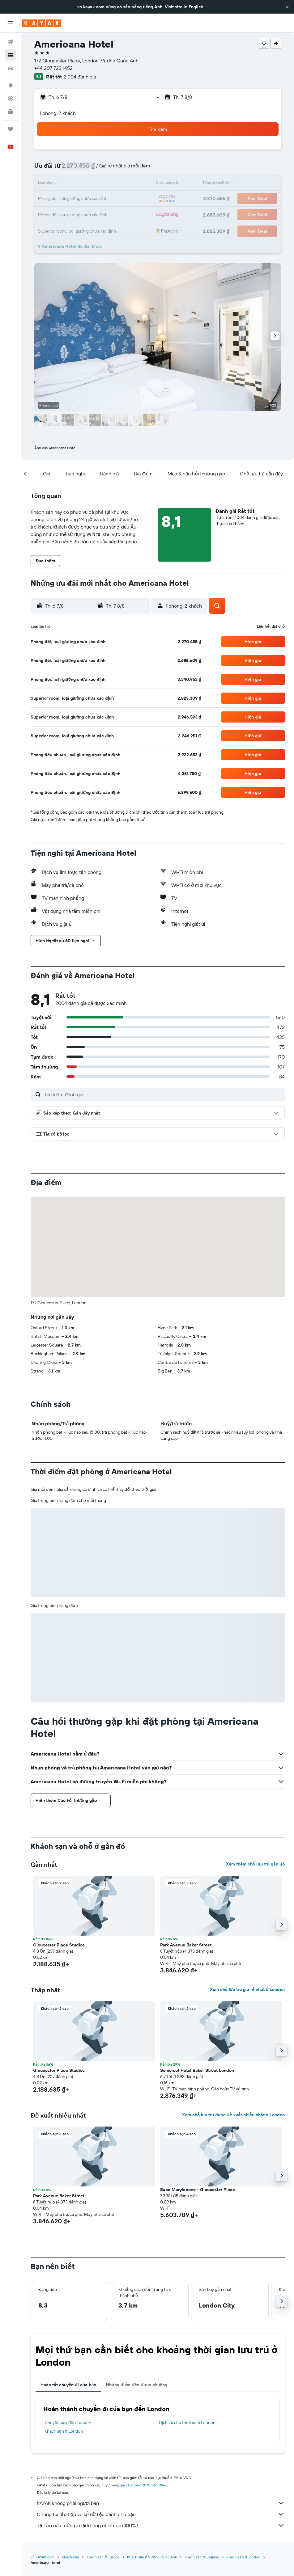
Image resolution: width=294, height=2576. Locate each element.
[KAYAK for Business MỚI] (10, 111)
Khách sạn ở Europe (103, 2557)
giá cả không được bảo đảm (143, 2485)
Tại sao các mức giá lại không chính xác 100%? (161, 2525)
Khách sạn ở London (64, 2431)
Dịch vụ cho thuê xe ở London (187, 2422)
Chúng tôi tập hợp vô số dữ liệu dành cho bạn (161, 2514)
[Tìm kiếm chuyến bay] (10, 42)
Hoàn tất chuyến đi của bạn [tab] (68, 2385)
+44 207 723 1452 (53, 68)
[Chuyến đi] (10, 129)
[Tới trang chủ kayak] (41, 23)
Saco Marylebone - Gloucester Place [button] (197, 2189)
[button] (287, 7)
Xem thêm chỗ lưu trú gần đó (255, 1864)
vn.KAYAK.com (42, 2557)
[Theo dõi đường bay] (10, 98)
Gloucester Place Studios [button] (59, 1945)
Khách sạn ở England (202, 2557)
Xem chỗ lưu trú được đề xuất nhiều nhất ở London (233, 2115)
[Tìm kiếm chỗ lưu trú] (10, 55)
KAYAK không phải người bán (161, 2503)
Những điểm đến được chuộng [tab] (136, 2385)
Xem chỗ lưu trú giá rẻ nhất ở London (247, 1989)
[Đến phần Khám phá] (10, 85)
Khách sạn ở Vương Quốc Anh (152, 2557)
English (196, 7)
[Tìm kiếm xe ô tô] (10, 68)
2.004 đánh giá (80, 77)
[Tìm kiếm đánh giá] (162, 1094)
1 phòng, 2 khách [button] (58, 113)
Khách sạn (70, 2557)
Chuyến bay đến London (68, 2422)
